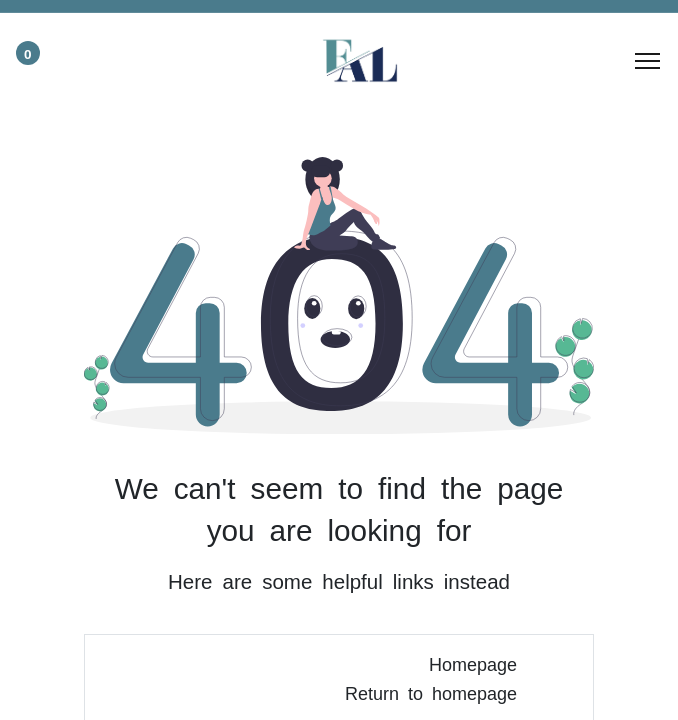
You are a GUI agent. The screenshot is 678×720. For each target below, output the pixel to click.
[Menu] (647, 61)
